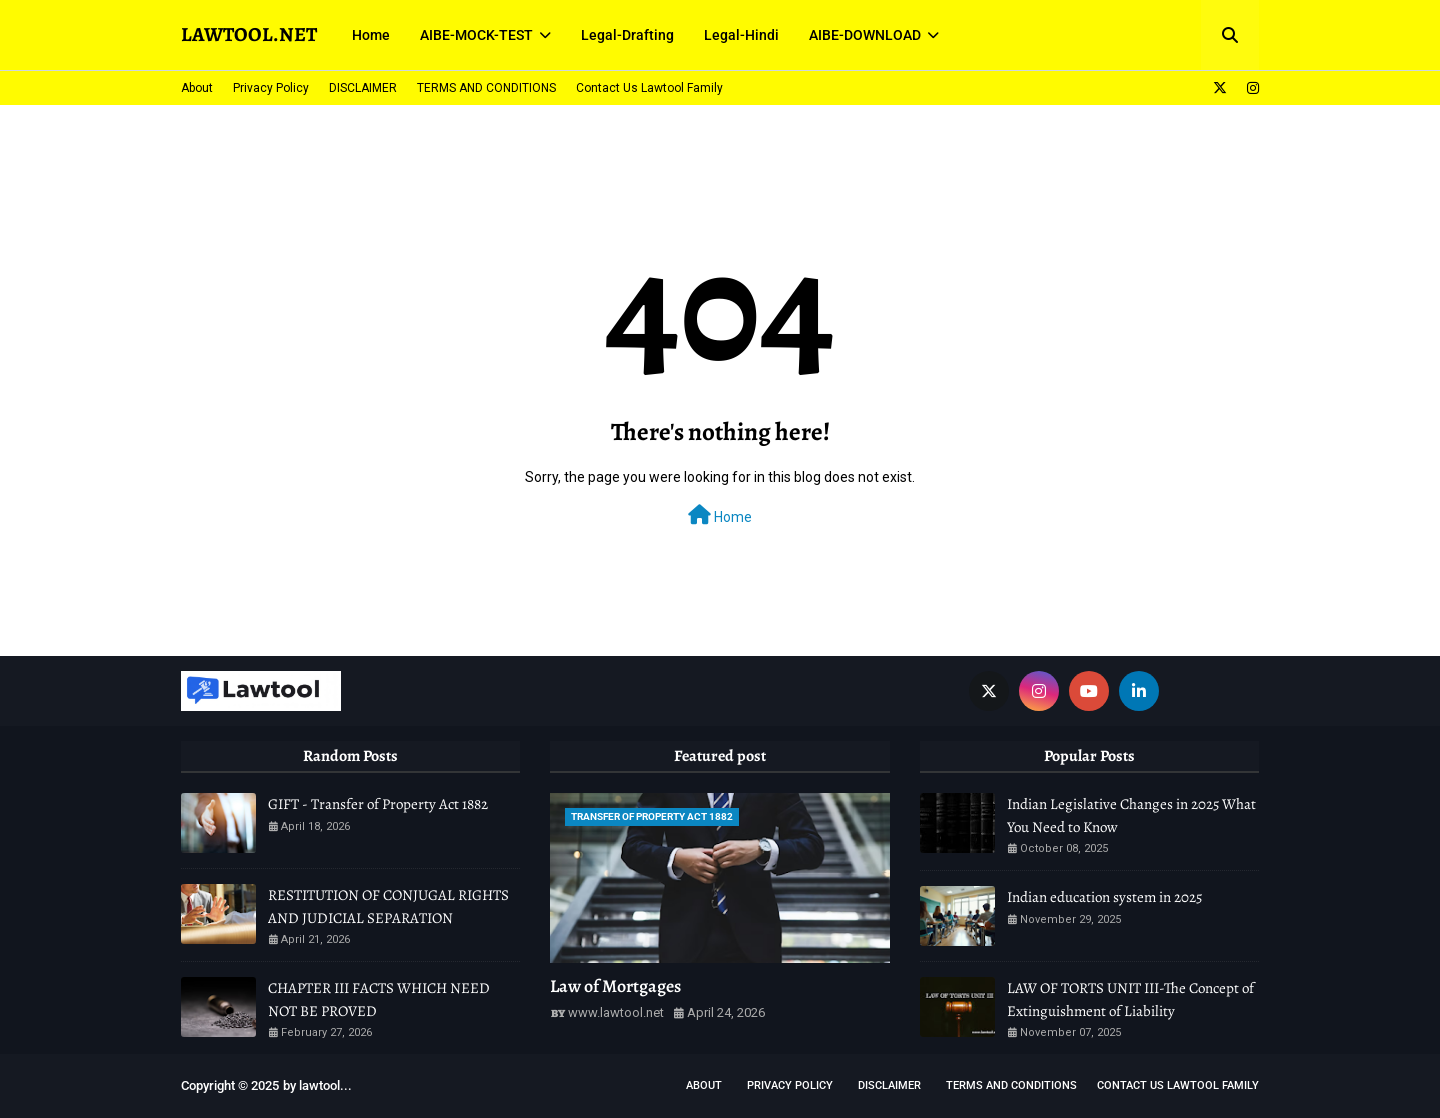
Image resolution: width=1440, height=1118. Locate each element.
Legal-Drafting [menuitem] (627, 35)
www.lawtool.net (616, 1012)
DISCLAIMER (363, 88)
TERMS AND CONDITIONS (486, 88)
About (197, 88)
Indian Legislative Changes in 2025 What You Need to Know (1131, 815)
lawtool (319, 1085)
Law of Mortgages (615, 986)
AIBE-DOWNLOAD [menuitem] (865, 35)
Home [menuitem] (371, 35)
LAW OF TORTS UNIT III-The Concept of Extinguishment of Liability (1130, 999)
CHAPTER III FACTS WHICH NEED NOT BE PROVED (379, 999)
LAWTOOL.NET (249, 34)
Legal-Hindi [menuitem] (741, 35)
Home (720, 515)
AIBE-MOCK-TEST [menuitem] (476, 35)
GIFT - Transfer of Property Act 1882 (378, 804)
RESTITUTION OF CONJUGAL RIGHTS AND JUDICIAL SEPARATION (388, 906)
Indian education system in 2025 (1104, 897)
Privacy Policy (271, 88)
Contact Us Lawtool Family (649, 88)
